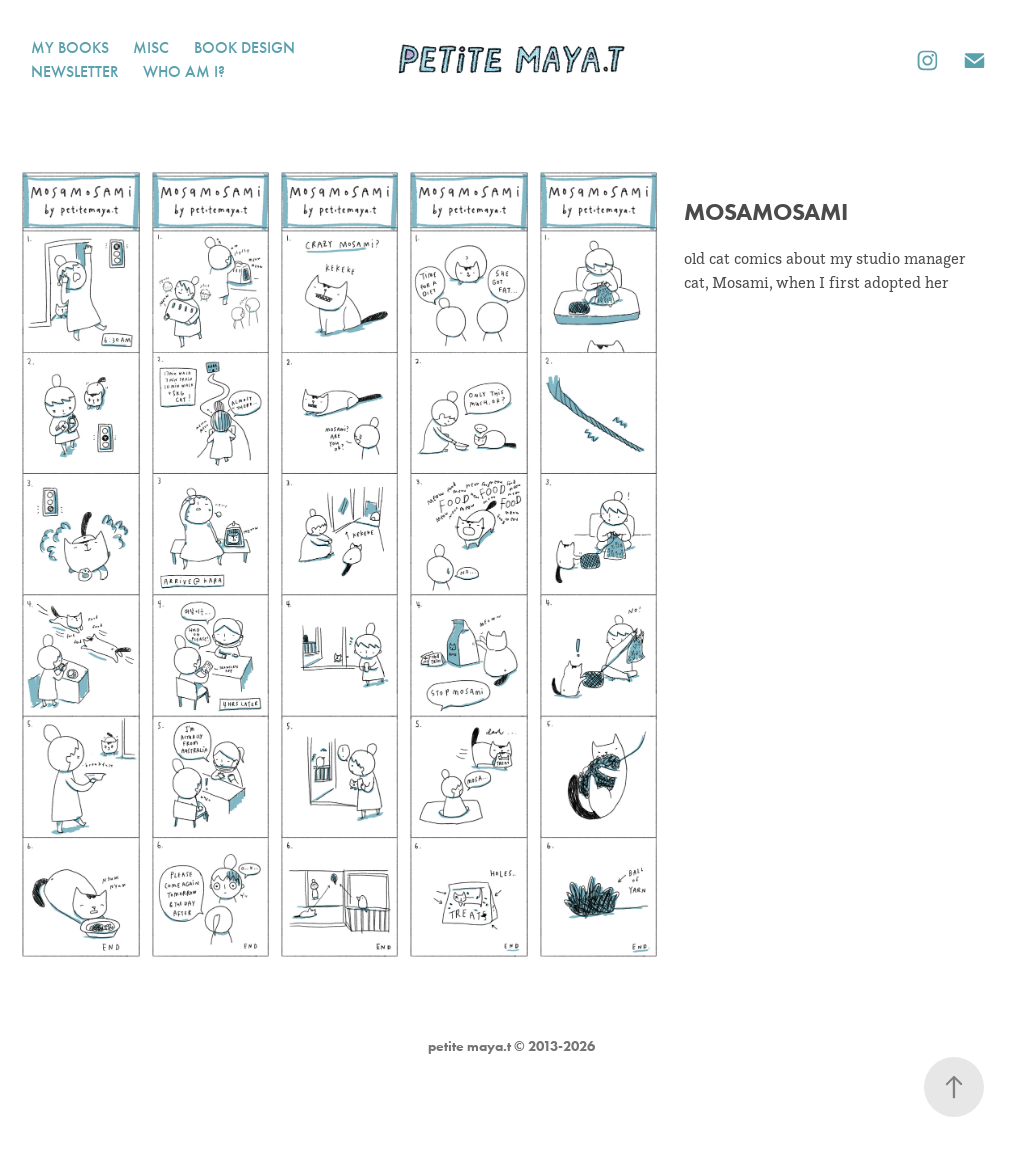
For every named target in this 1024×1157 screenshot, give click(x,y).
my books (70, 47)
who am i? (184, 71)
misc (151, 47)
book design (244, 47)
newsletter (75, 71)
